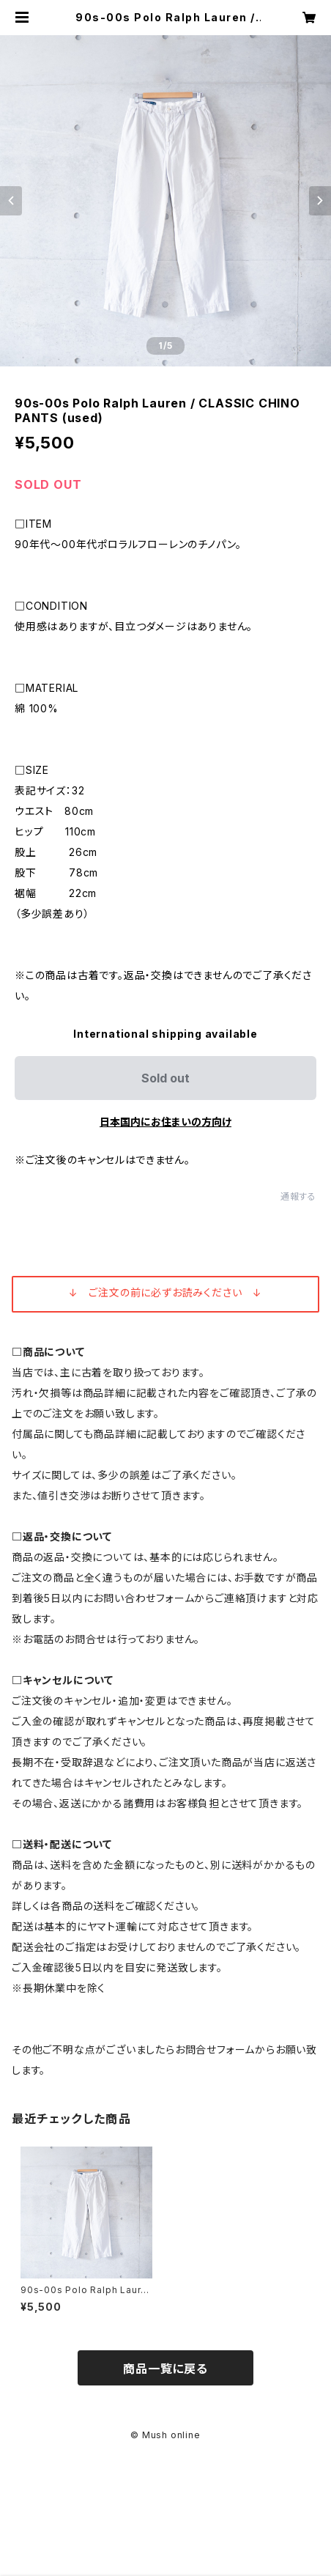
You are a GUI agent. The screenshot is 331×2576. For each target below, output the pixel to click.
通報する (298, 1196)
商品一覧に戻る (165, 2368)
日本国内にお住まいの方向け (165, 1121)
